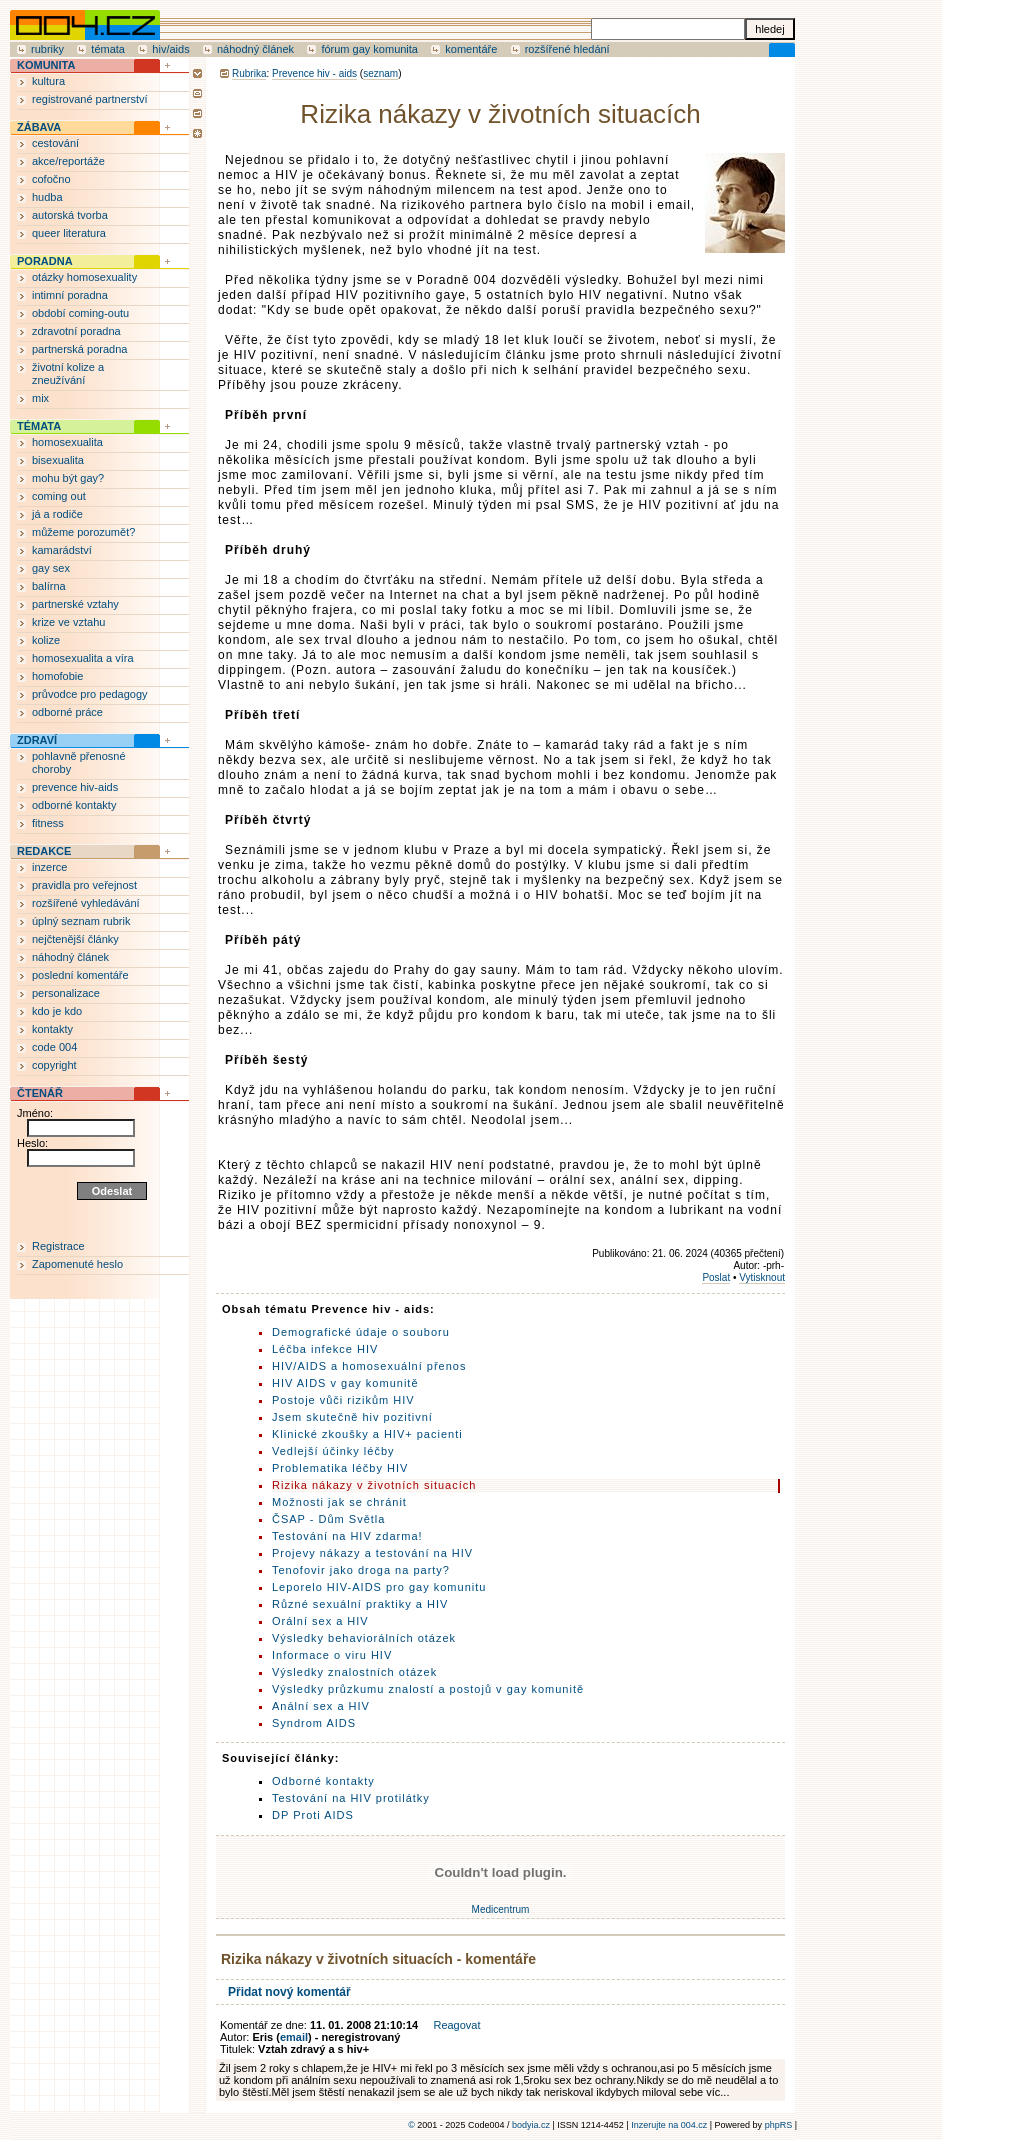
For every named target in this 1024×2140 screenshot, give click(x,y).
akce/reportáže (68, 161)
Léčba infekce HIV (325, 1349)
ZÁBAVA (39, 127)
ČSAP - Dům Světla (328, 1519)
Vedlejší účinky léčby (333, 1451)
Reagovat (456, 2025)
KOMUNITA (46, 65)
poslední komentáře (80, 975)
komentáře (471, 49)
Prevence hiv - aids (314, 73)
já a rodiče (57, 514)
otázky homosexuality (84, 277)
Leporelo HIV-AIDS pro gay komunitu (379, 1587)
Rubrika (249, 73)
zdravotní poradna (76, 331)
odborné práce (67, 712)
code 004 (54, 1047)
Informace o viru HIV (332, 1655)
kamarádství (62, 550)
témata (108, 49)
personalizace (66, 993)
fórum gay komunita (369, 49)
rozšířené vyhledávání (86, 903)
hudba (47, 197)
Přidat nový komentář (289, 1992)
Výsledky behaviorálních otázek (364, 1638)
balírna (49, 586)
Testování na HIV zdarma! (347, 1536)
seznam (380, 73)
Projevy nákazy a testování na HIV (372, 1553)
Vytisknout (762, 1277)
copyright (54, 1065)
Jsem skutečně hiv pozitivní (352, 1417)
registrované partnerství (90, 99)
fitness (48, 823)
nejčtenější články (75, 939)
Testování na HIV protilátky (351, 1798)
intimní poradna (70, 295)
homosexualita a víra (83, 658)
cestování (55, 143)
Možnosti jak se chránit (339, 1502)
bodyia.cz (531, 2125)
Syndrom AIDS (314, 1723)
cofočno (51, 179)
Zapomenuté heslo (77, 1264)
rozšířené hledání (567, 49)
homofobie (57, 676)
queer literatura (69, 233)
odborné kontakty (74, 805)
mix (40, 398)
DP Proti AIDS (313, 1815)
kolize (46, 640)
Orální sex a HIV (320, 1621)
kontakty (52, 1029)
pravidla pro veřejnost (84, 885)
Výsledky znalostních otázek (354, 1672)
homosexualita (67, 442)
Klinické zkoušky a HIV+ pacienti (367, 1434)
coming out (59, 496)
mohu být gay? (68, 478)
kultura (48, 81)
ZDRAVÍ (37, 740)
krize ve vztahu (68, 622)
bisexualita (58, 460)
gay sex (51, 568)
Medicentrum (501, 1909)
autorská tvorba (70, 215)
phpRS (779, 2125)
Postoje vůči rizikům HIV (343, 1400)
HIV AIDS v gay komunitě (345, 1383)
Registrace (58, 1246)
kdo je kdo (57, 1011)
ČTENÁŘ (40, 1093)
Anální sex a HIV (321, 1706)
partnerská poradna (79, 349)
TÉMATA (39, 426)
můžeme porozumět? (83, 532)
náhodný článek (255, 49)
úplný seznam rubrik (81, 921)
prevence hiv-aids (75, 787)
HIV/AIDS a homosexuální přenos (369, 1366)
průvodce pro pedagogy (90, 694)
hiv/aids (170, 49)
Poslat (716, 1277)
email (294, 2037)
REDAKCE (44, 851)
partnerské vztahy (75, 604)
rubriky (47, 49)
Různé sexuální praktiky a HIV (360, 1604)
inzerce (49, 867)
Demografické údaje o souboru (361, 1332)
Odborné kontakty (323, 1781)
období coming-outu (80, 313)
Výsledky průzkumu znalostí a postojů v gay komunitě (428, 1689)
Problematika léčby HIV (340, 1468)
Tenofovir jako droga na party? (361, 1570)
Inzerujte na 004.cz (669, 2125)
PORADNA (45, 261)
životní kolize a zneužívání (68, 373)
